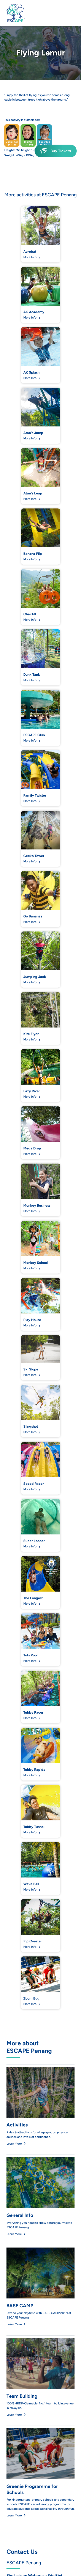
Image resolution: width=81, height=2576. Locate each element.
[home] (15, 13)
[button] (69, 6)
